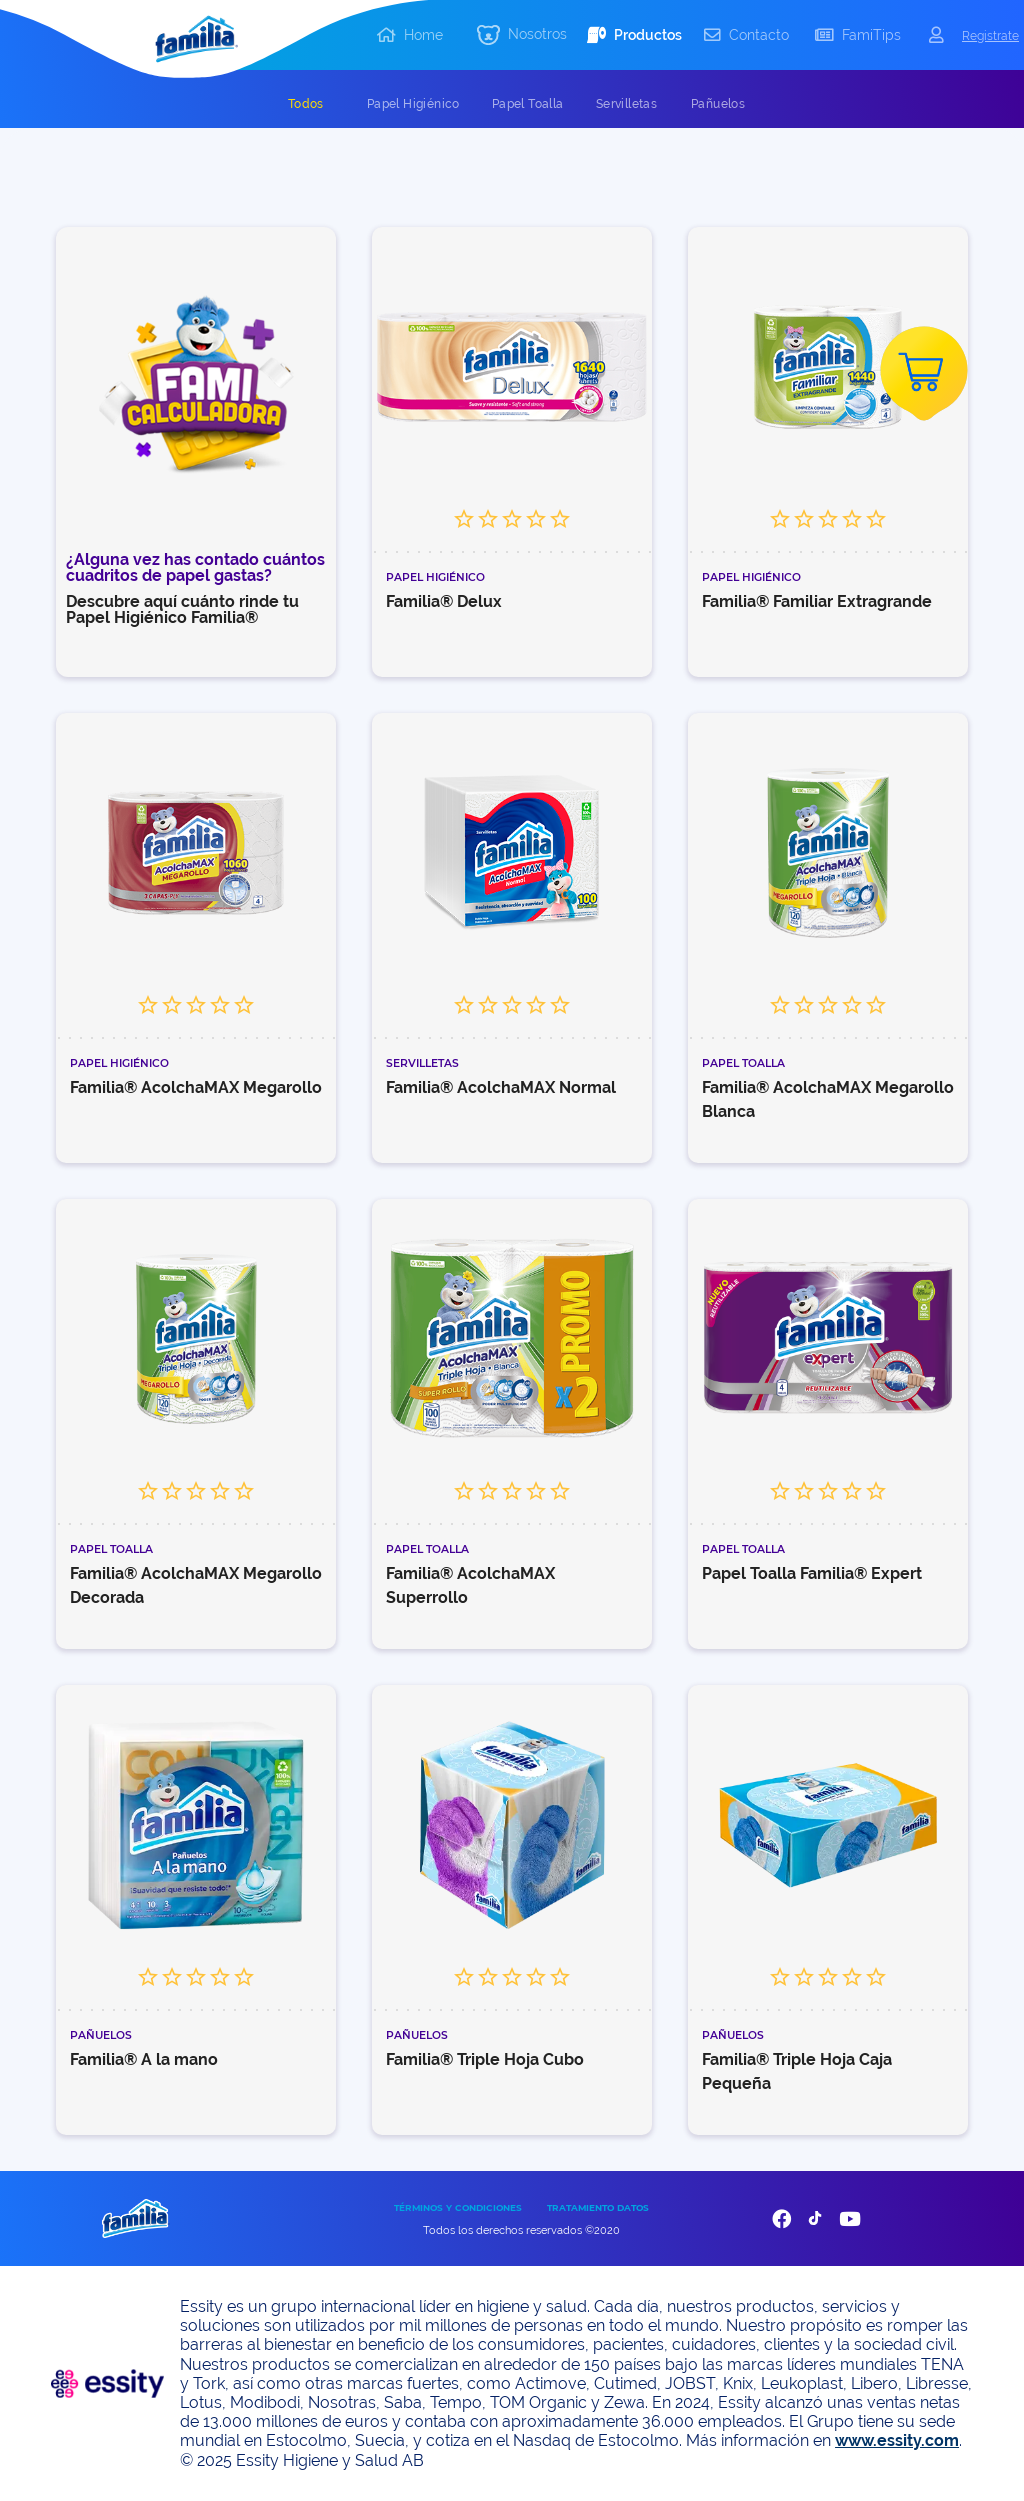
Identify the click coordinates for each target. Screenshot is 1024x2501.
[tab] (306, 104)
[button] (522, 35)
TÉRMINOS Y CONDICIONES (458, 2207)
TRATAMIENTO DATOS (598, 2207)
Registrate (990, 35)
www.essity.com (897, 2440)
